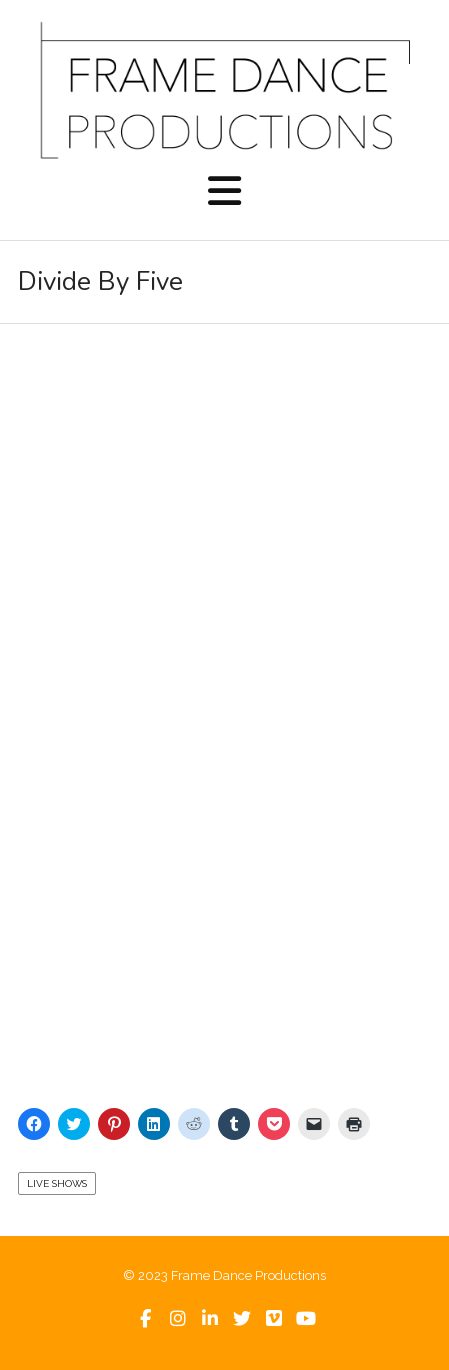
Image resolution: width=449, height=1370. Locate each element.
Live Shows (57, 1183)
